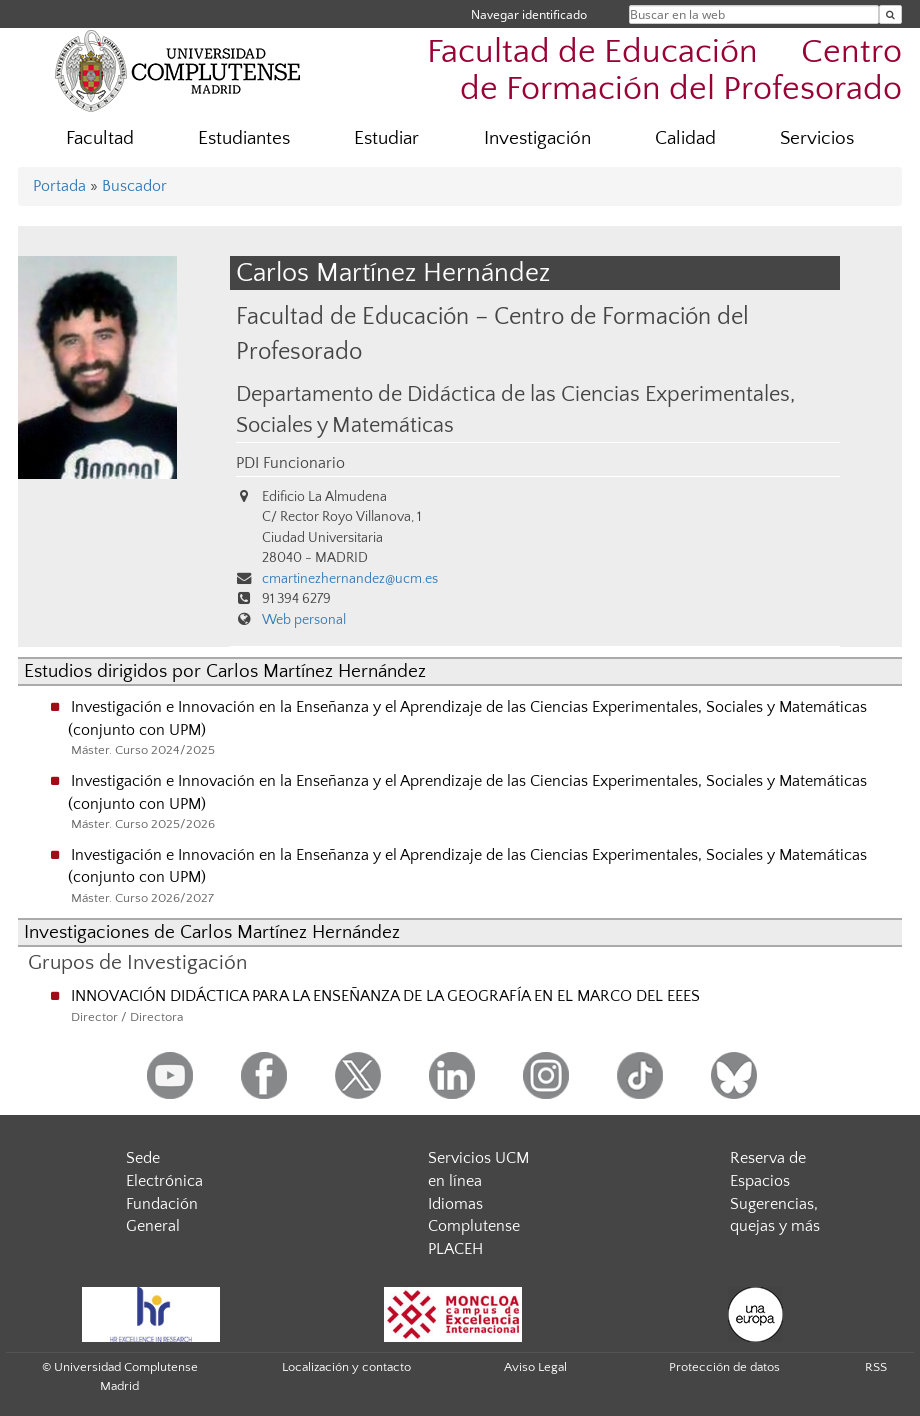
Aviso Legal (535, 1367)
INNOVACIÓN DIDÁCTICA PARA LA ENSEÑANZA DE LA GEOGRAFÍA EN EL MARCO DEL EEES (385, 996)
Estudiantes (244, 138)
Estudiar (386, 138)
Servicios (817, 138)
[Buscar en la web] (890, 14)
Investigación (537, 138)
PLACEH (455, 1249)
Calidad (685, 138)
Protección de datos (724, 1367)
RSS (876, 1367)
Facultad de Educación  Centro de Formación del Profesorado (664, 71)
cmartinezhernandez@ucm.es (350, 579)
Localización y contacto (346, 1367)
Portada (59, 186)
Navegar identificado (529, 14)
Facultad (100, 138)
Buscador (134, 186)
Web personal (304, 620)
